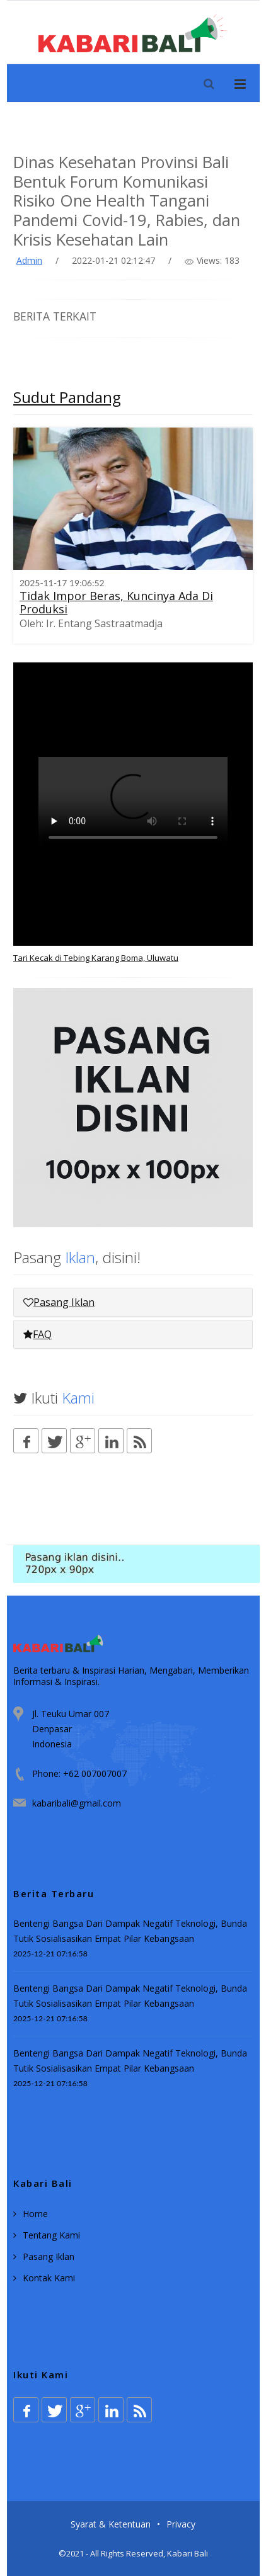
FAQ (37, 1334)
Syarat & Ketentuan (111, 2524)
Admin (29, 260)
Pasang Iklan (59, 1302)
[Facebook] (25, 1440)
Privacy (180, 2524)
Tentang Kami (51, 2235)
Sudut (67, 397)
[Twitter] (54, 1440)
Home (35, 2214)
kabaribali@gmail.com (76, 1803)
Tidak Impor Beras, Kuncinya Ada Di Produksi (116, 602)
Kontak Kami (49, 2278)
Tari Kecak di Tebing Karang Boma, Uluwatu (95, 957)
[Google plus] (82, 1440)
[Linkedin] (111, 1440)
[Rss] (139, 1440)
